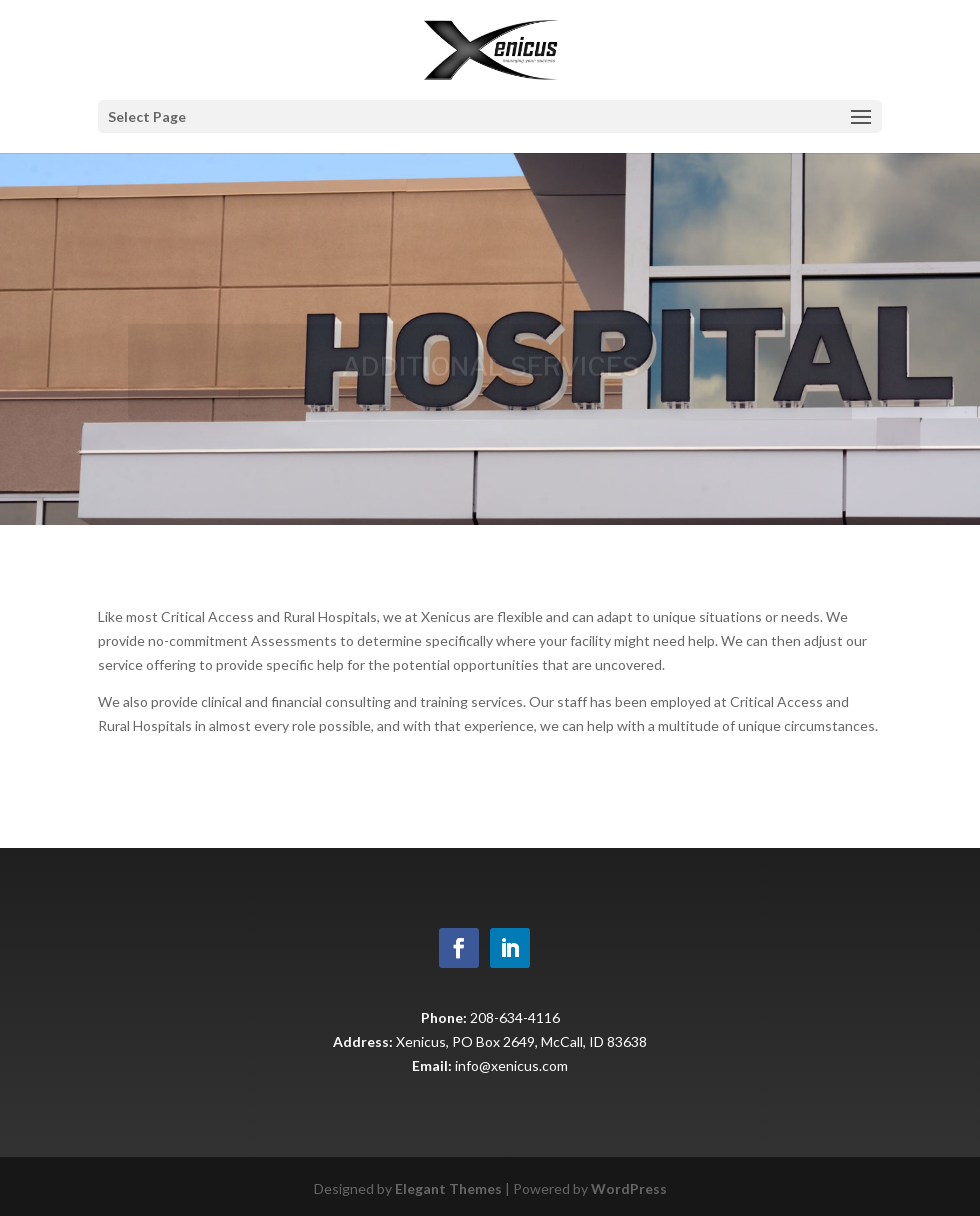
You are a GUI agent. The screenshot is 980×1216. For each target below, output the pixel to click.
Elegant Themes (448, 1188)
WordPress (629, 1188)
